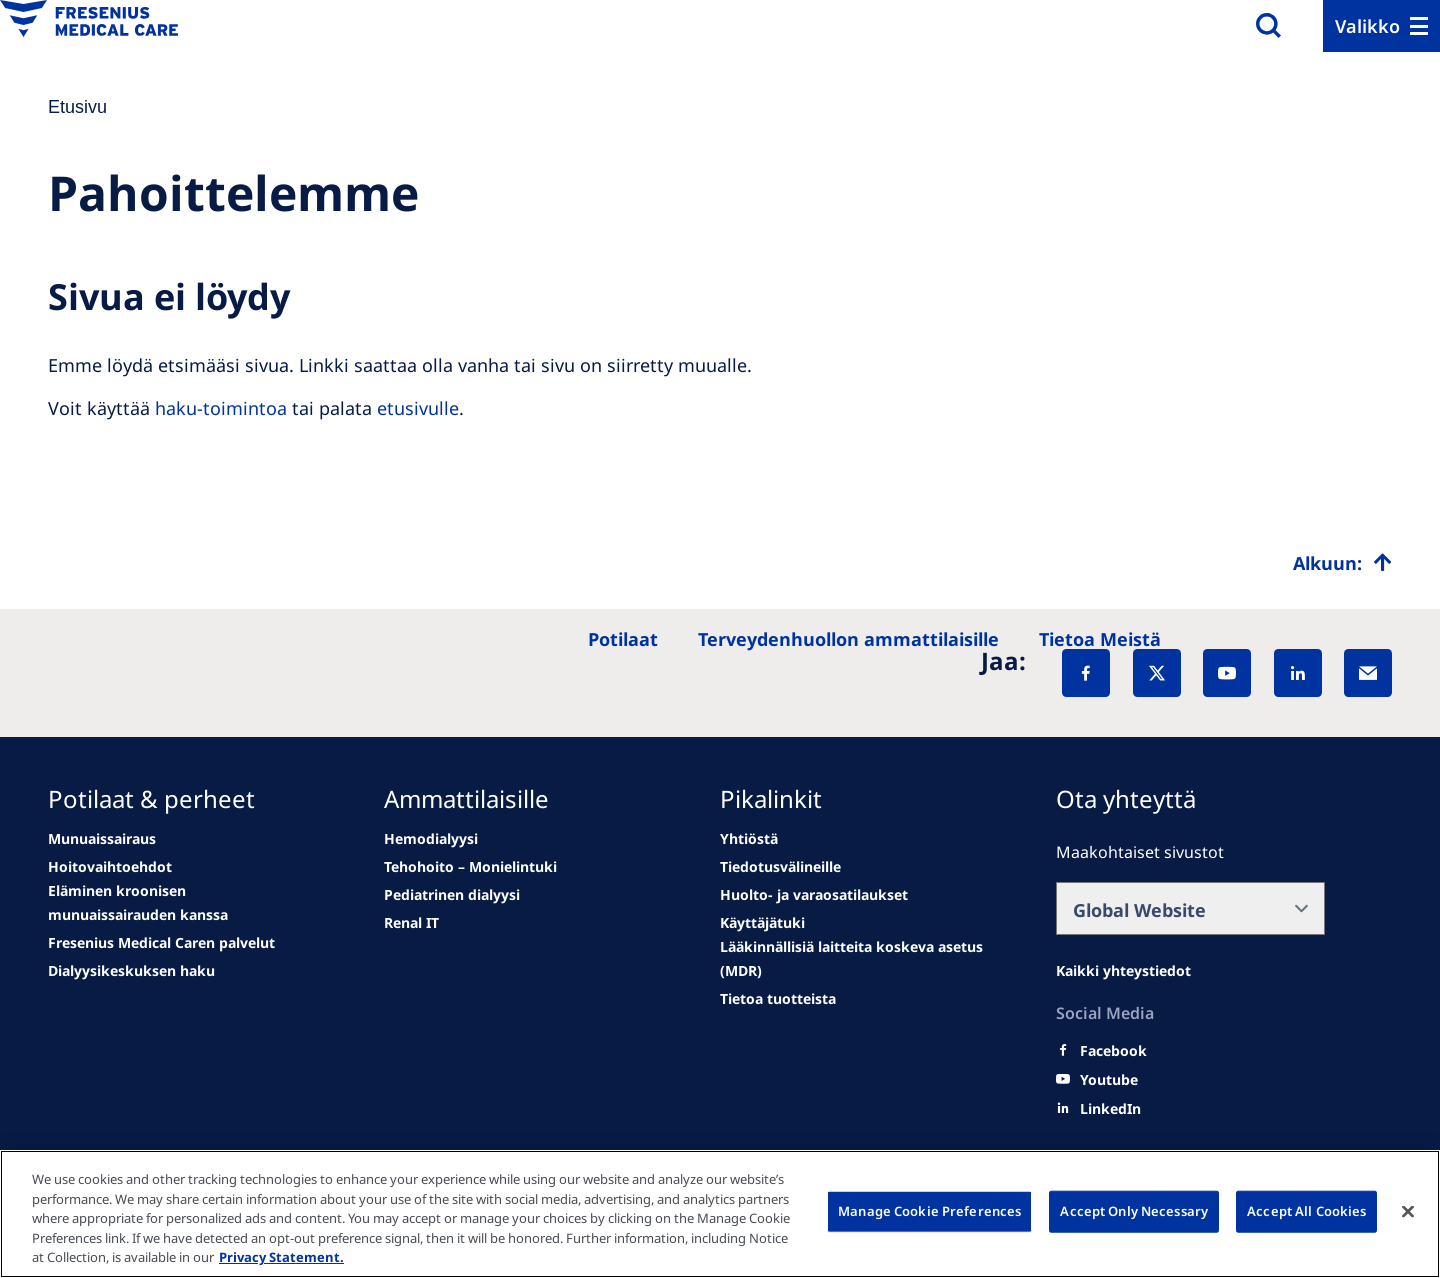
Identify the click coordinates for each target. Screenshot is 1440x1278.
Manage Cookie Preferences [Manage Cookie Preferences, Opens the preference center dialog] (929, 1211)
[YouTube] (1227, 673)
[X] (1157, 673)
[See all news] (161, 943)
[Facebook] (1086, 673)
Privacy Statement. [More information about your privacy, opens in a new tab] (281, 1257)
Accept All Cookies (1306, 1211)
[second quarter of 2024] (182, 903)
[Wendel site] (110, 867)
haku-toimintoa (221, 408)
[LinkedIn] (1298, 673)
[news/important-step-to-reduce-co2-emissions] (102, 839)
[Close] (1408, 1212)
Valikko (1367, 26)
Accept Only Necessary (1134, 1211)
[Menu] (1381, 26)
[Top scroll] (1342, 563)
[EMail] (1368, 673)
